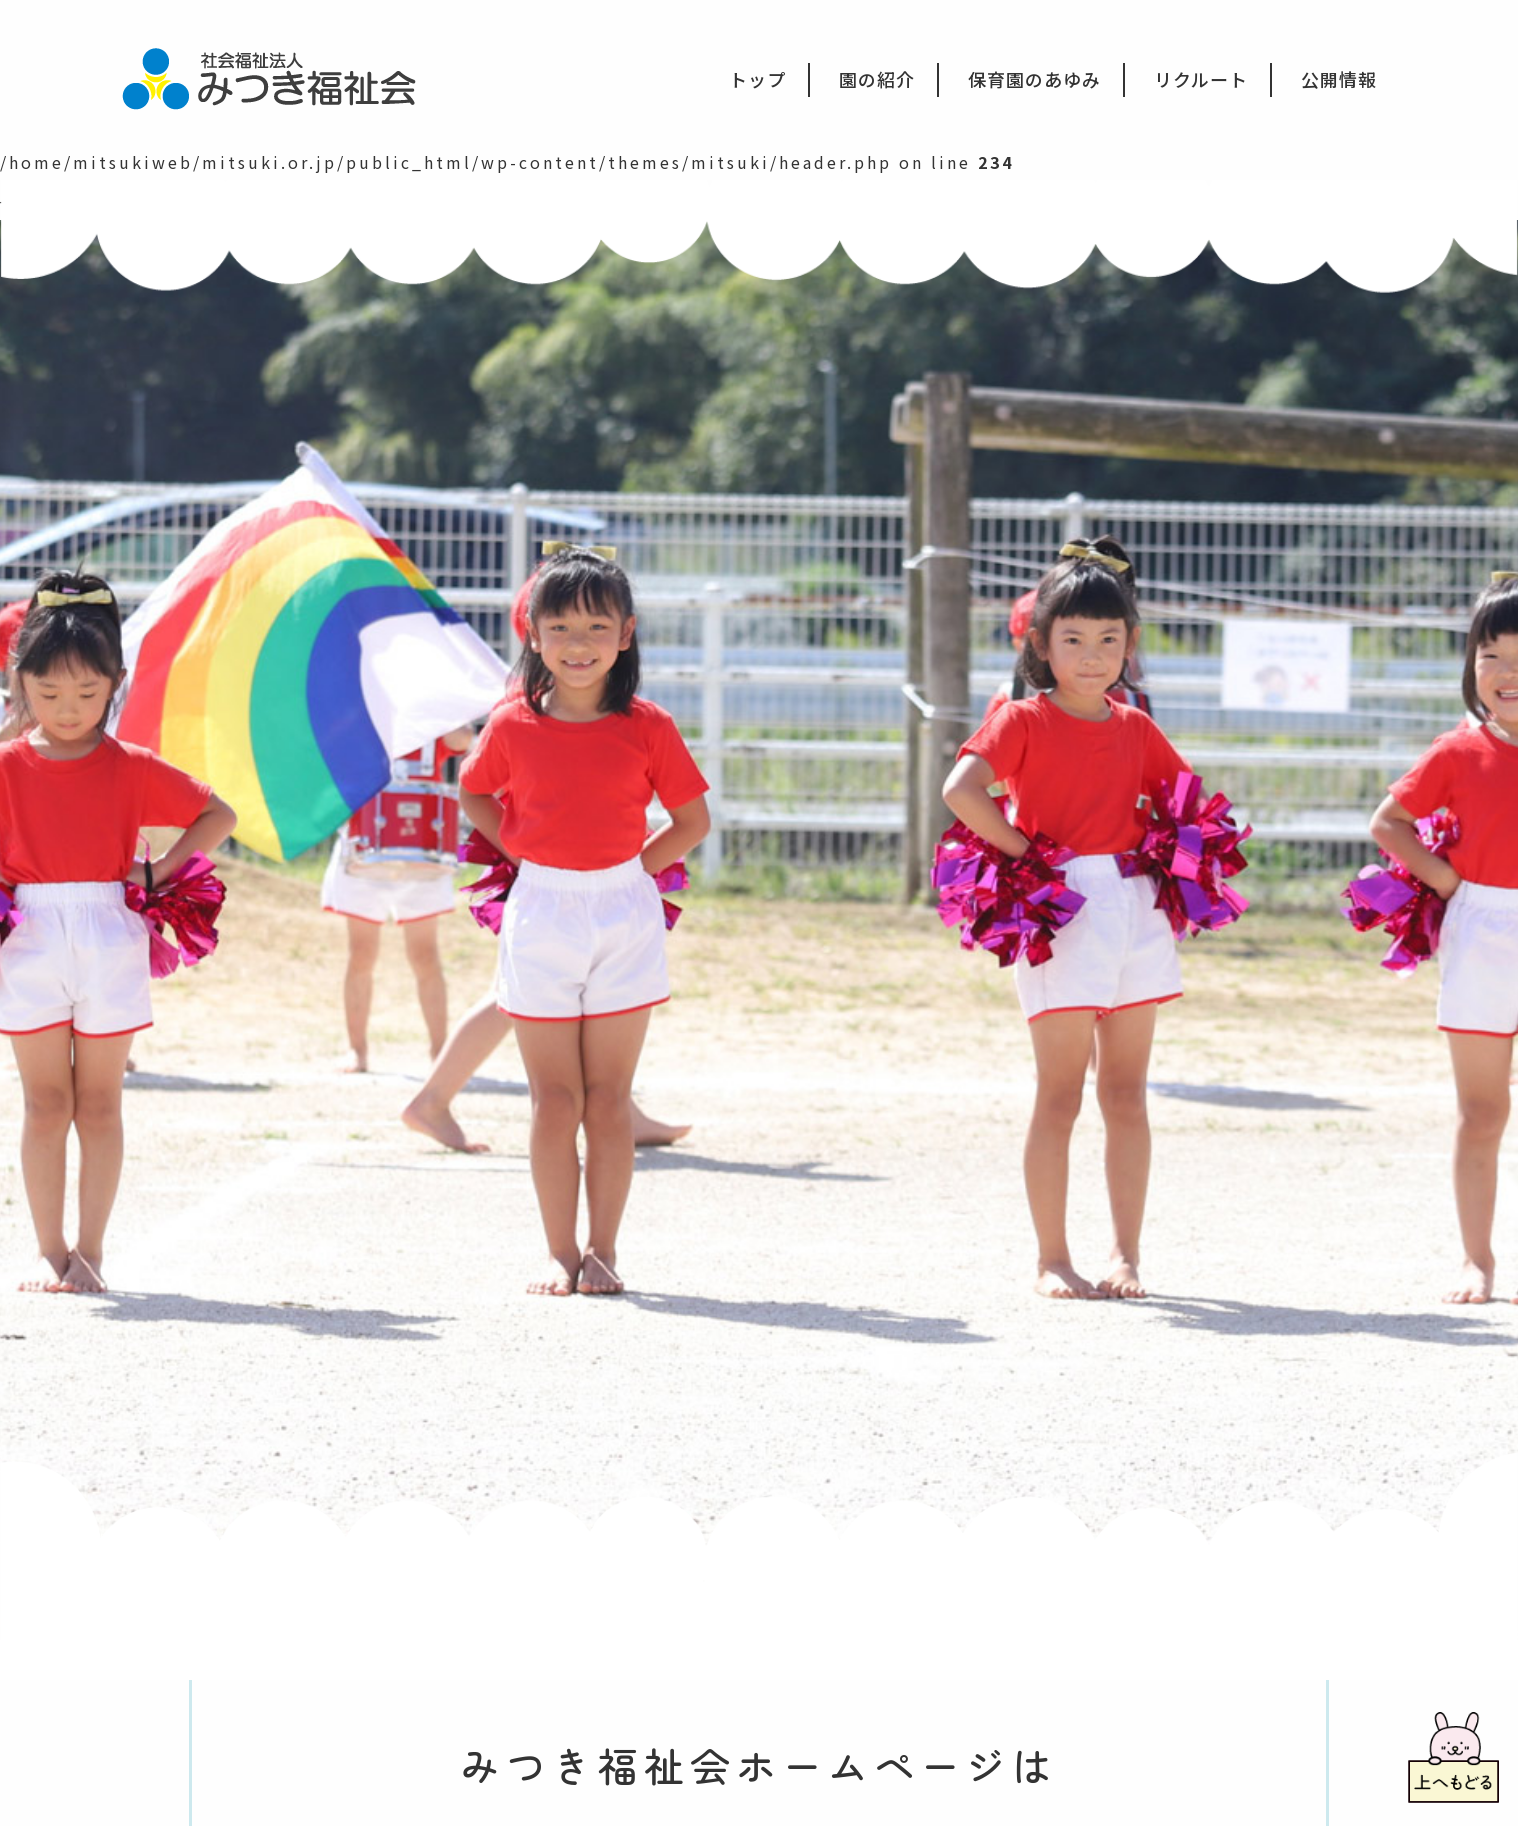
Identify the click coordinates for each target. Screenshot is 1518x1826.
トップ (757, 79)
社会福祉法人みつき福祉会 (282, 77)
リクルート (1201, 79)
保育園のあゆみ (1034, 79)
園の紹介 (877, 79)
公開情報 (1339, 79)
